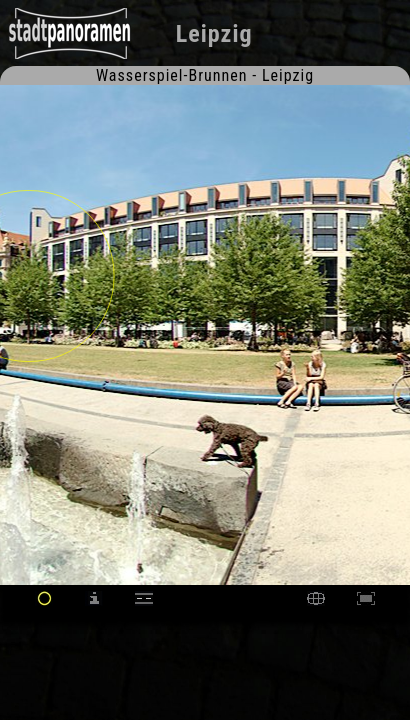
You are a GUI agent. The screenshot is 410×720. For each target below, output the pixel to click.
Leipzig (214, 34)
